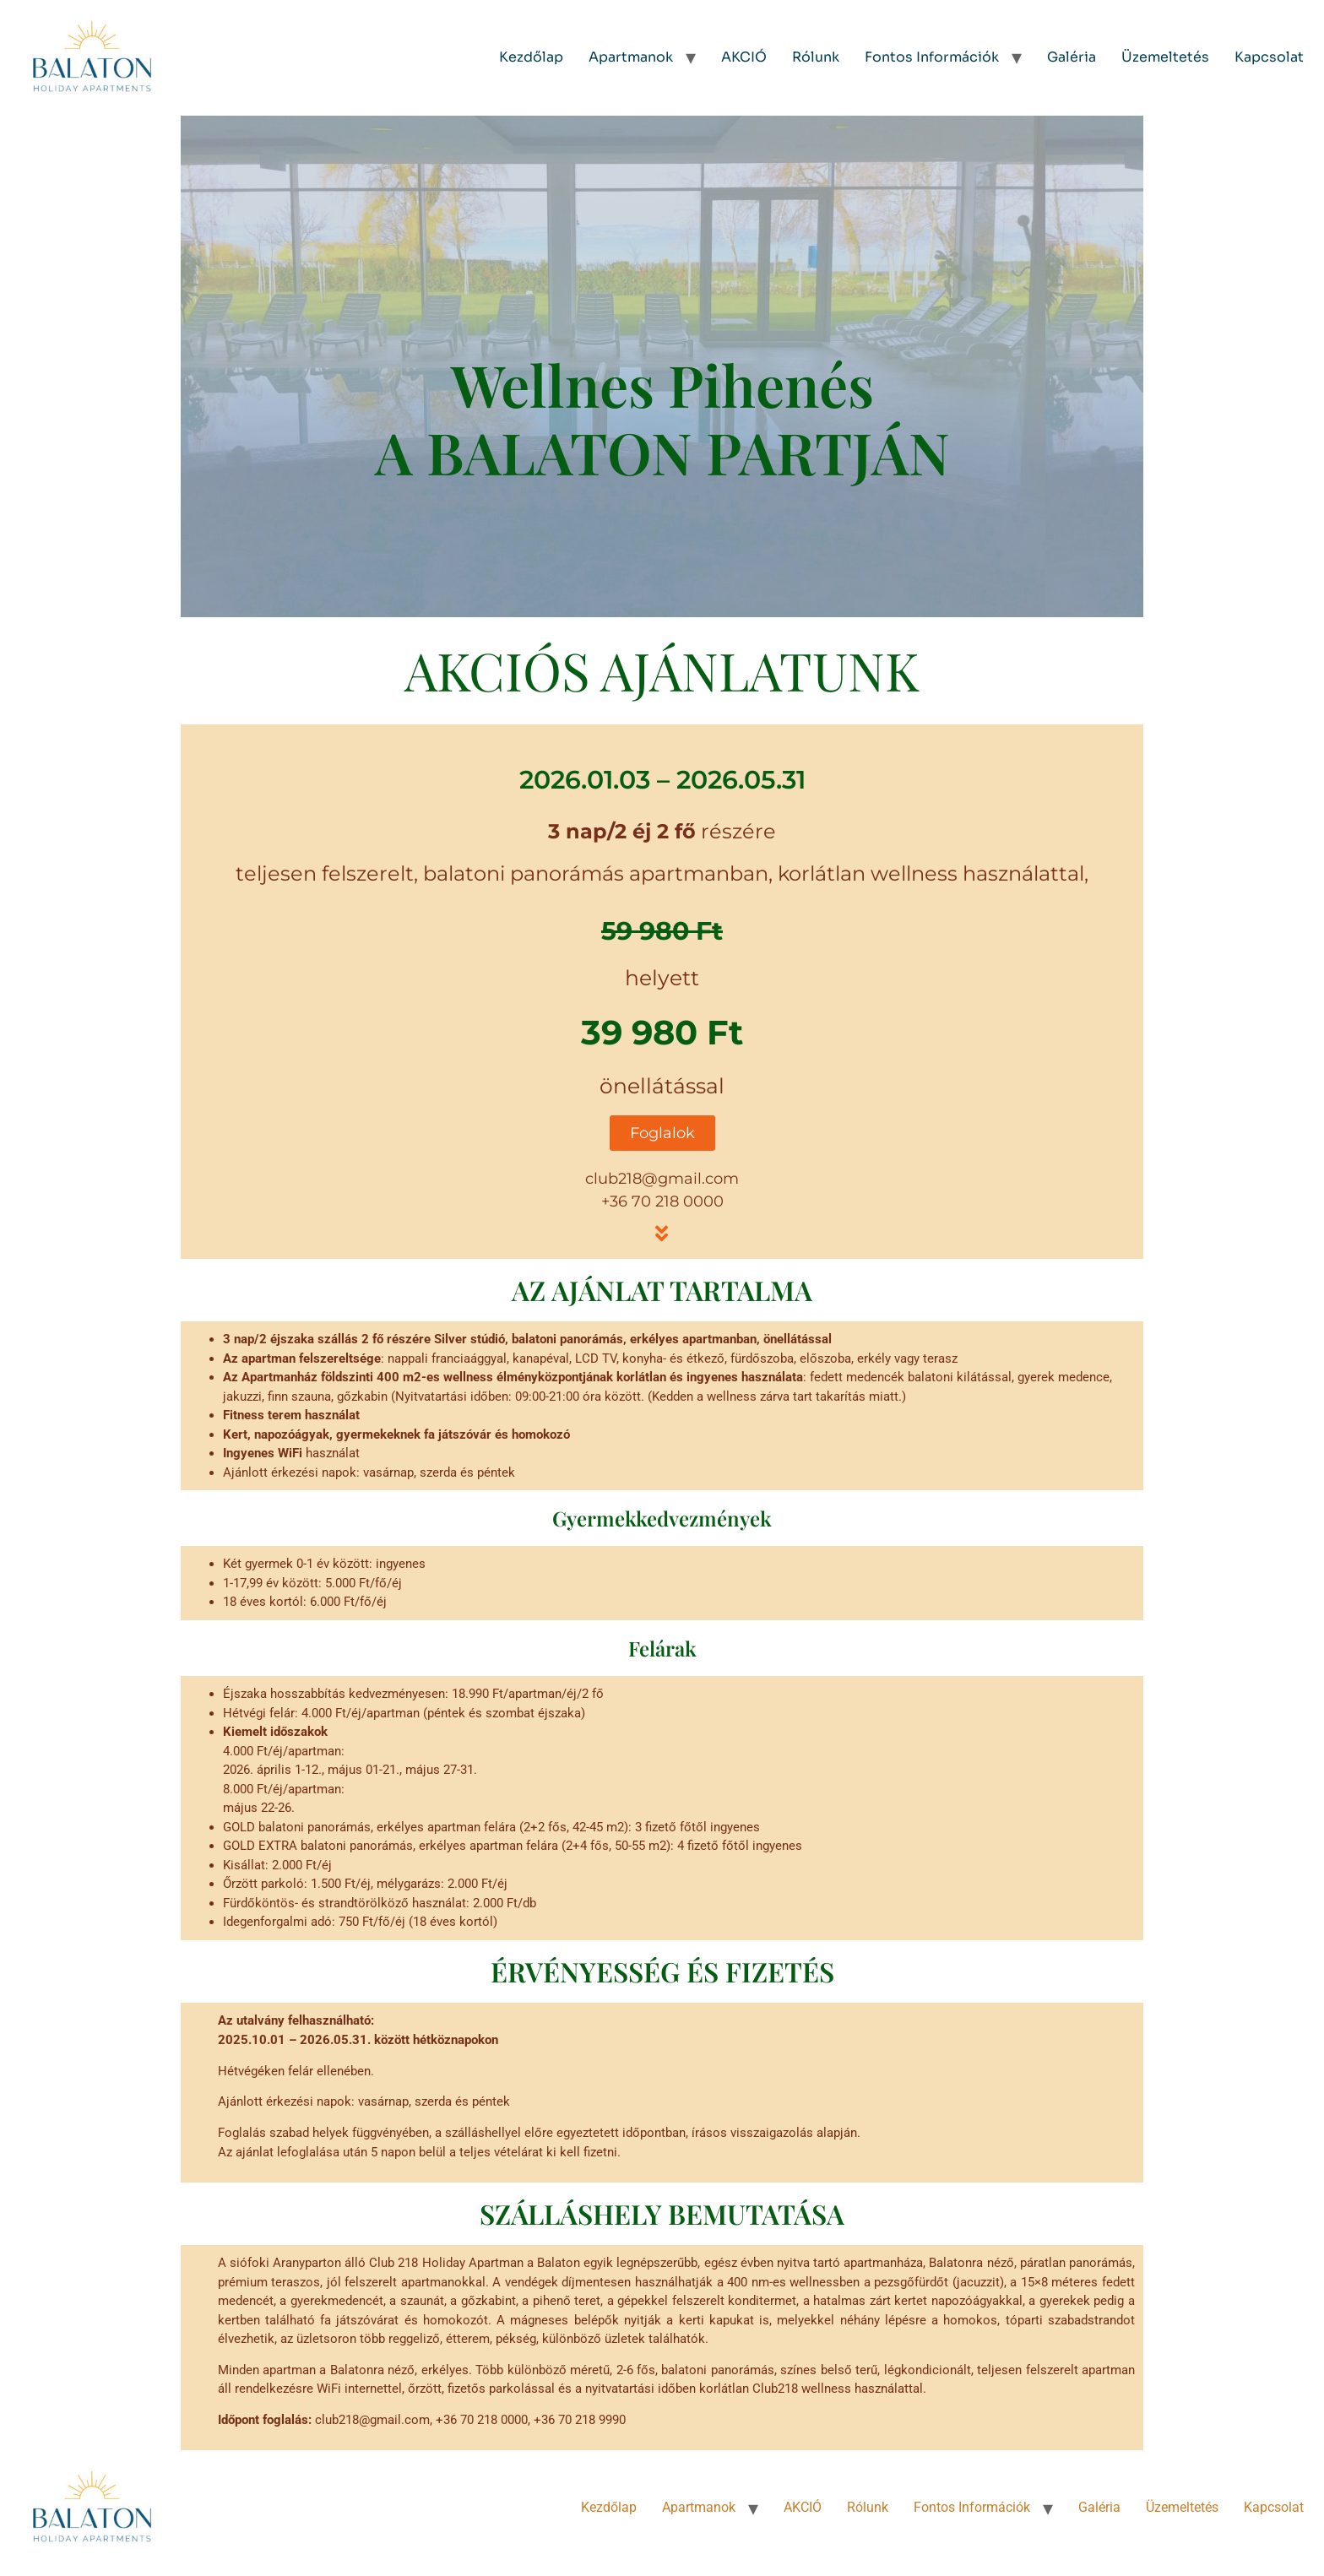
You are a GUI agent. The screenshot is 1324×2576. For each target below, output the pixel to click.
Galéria (1071, 57)
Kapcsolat (1269, 57)
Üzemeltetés (1165, 57)
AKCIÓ (744, 57)
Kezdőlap (531, 57)
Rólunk (815, 57)
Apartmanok (631, 57)
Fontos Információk (932, 57)
